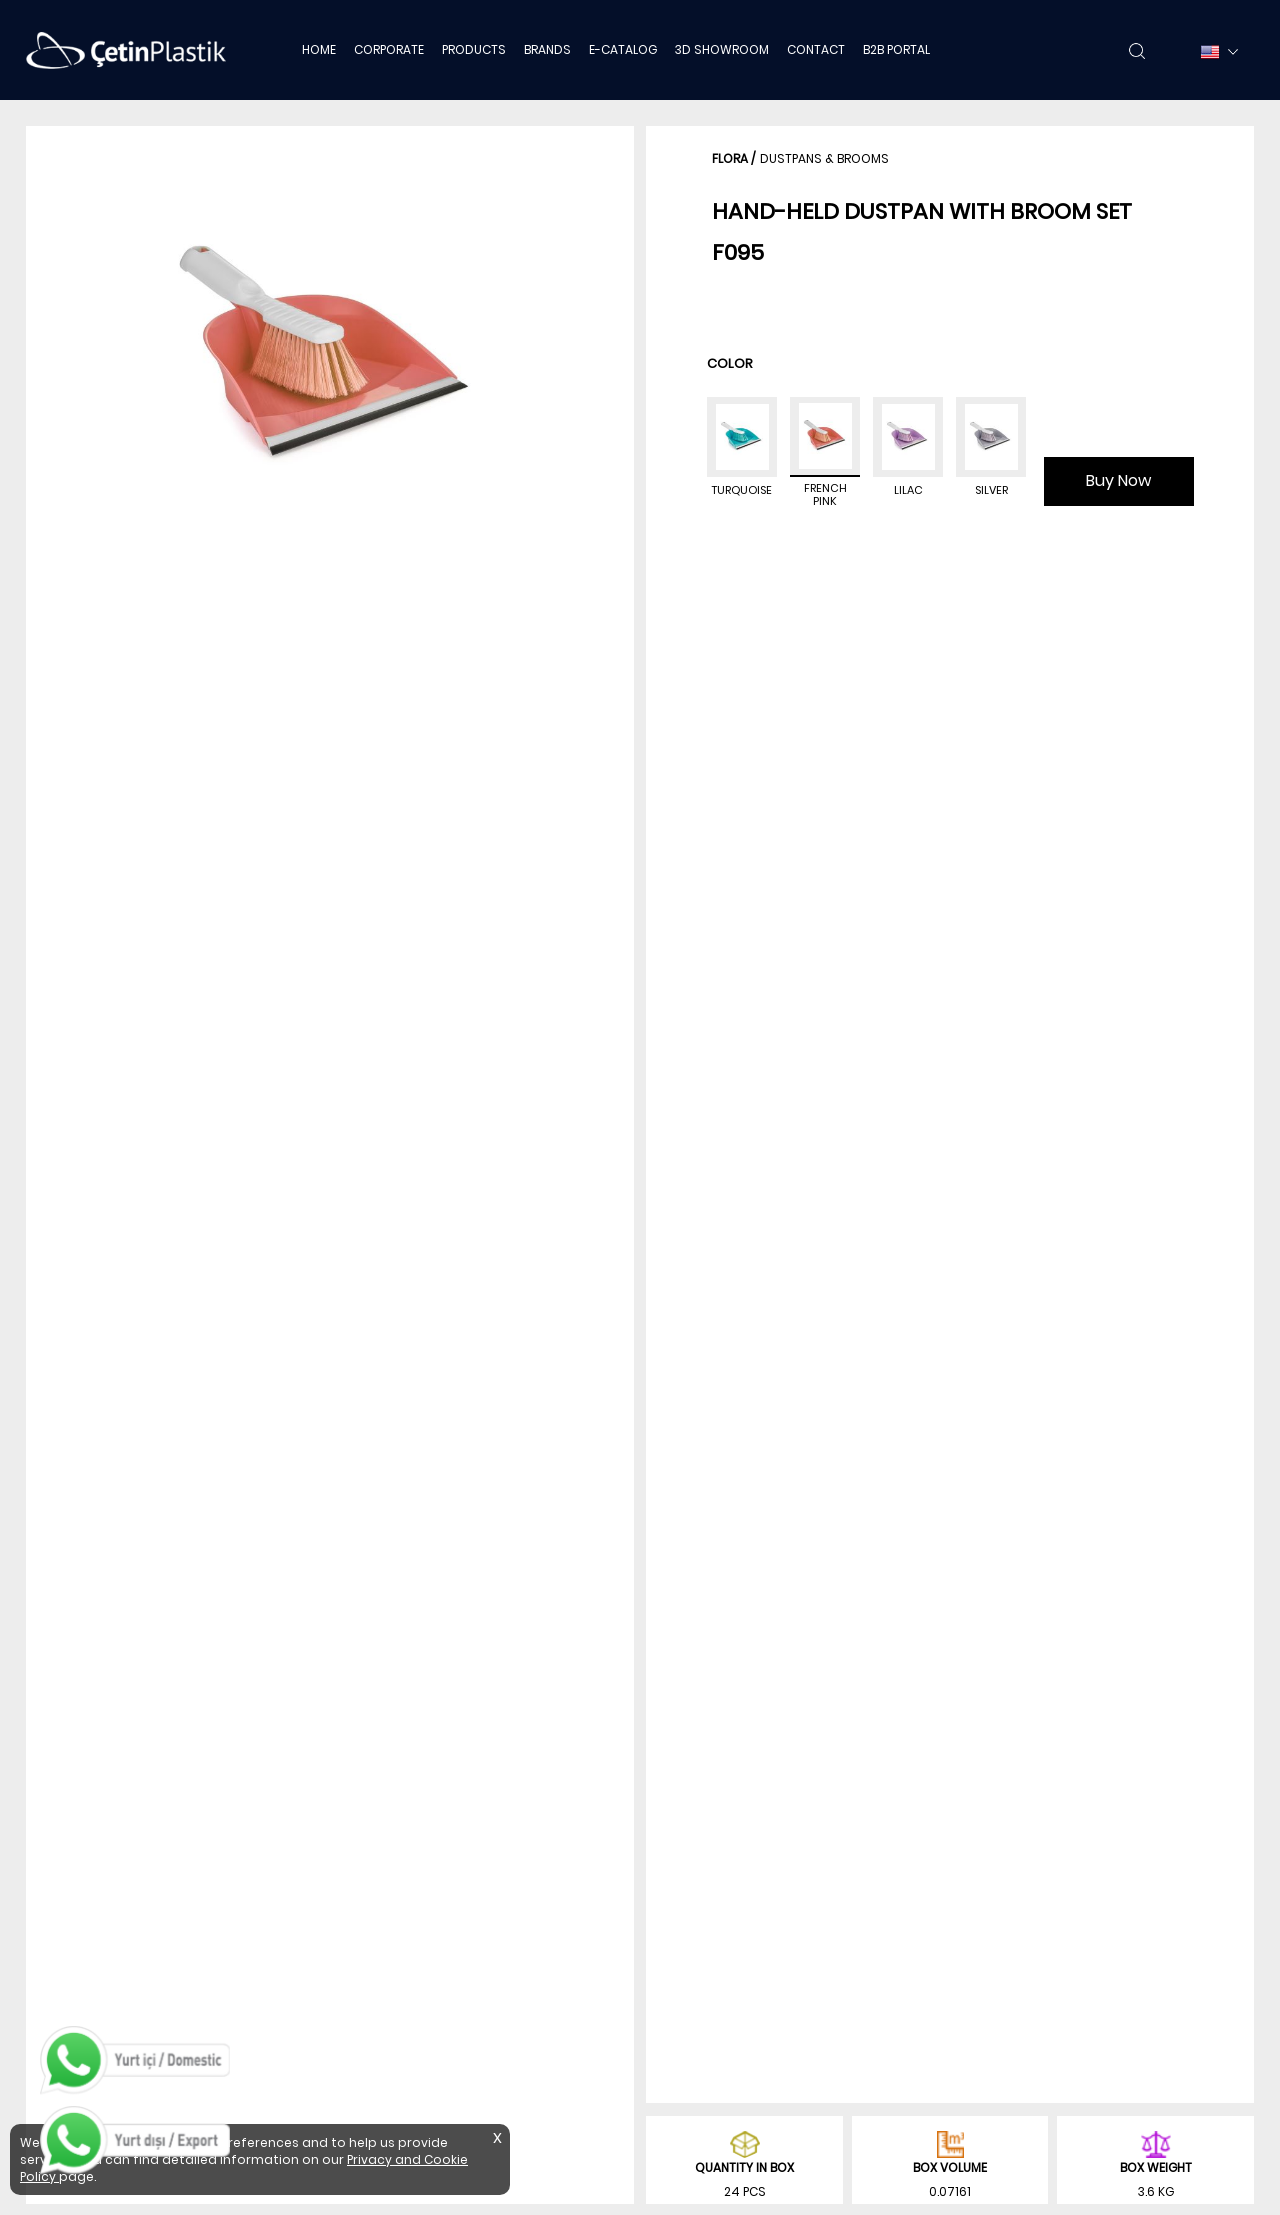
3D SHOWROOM (722, 49)
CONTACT (816, 49)
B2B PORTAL (896, 49)
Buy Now (1118, 480)
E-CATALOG (623, 49)
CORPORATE (389, 49)
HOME (319, 49)
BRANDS (547, 49)
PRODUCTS (474, 49)
